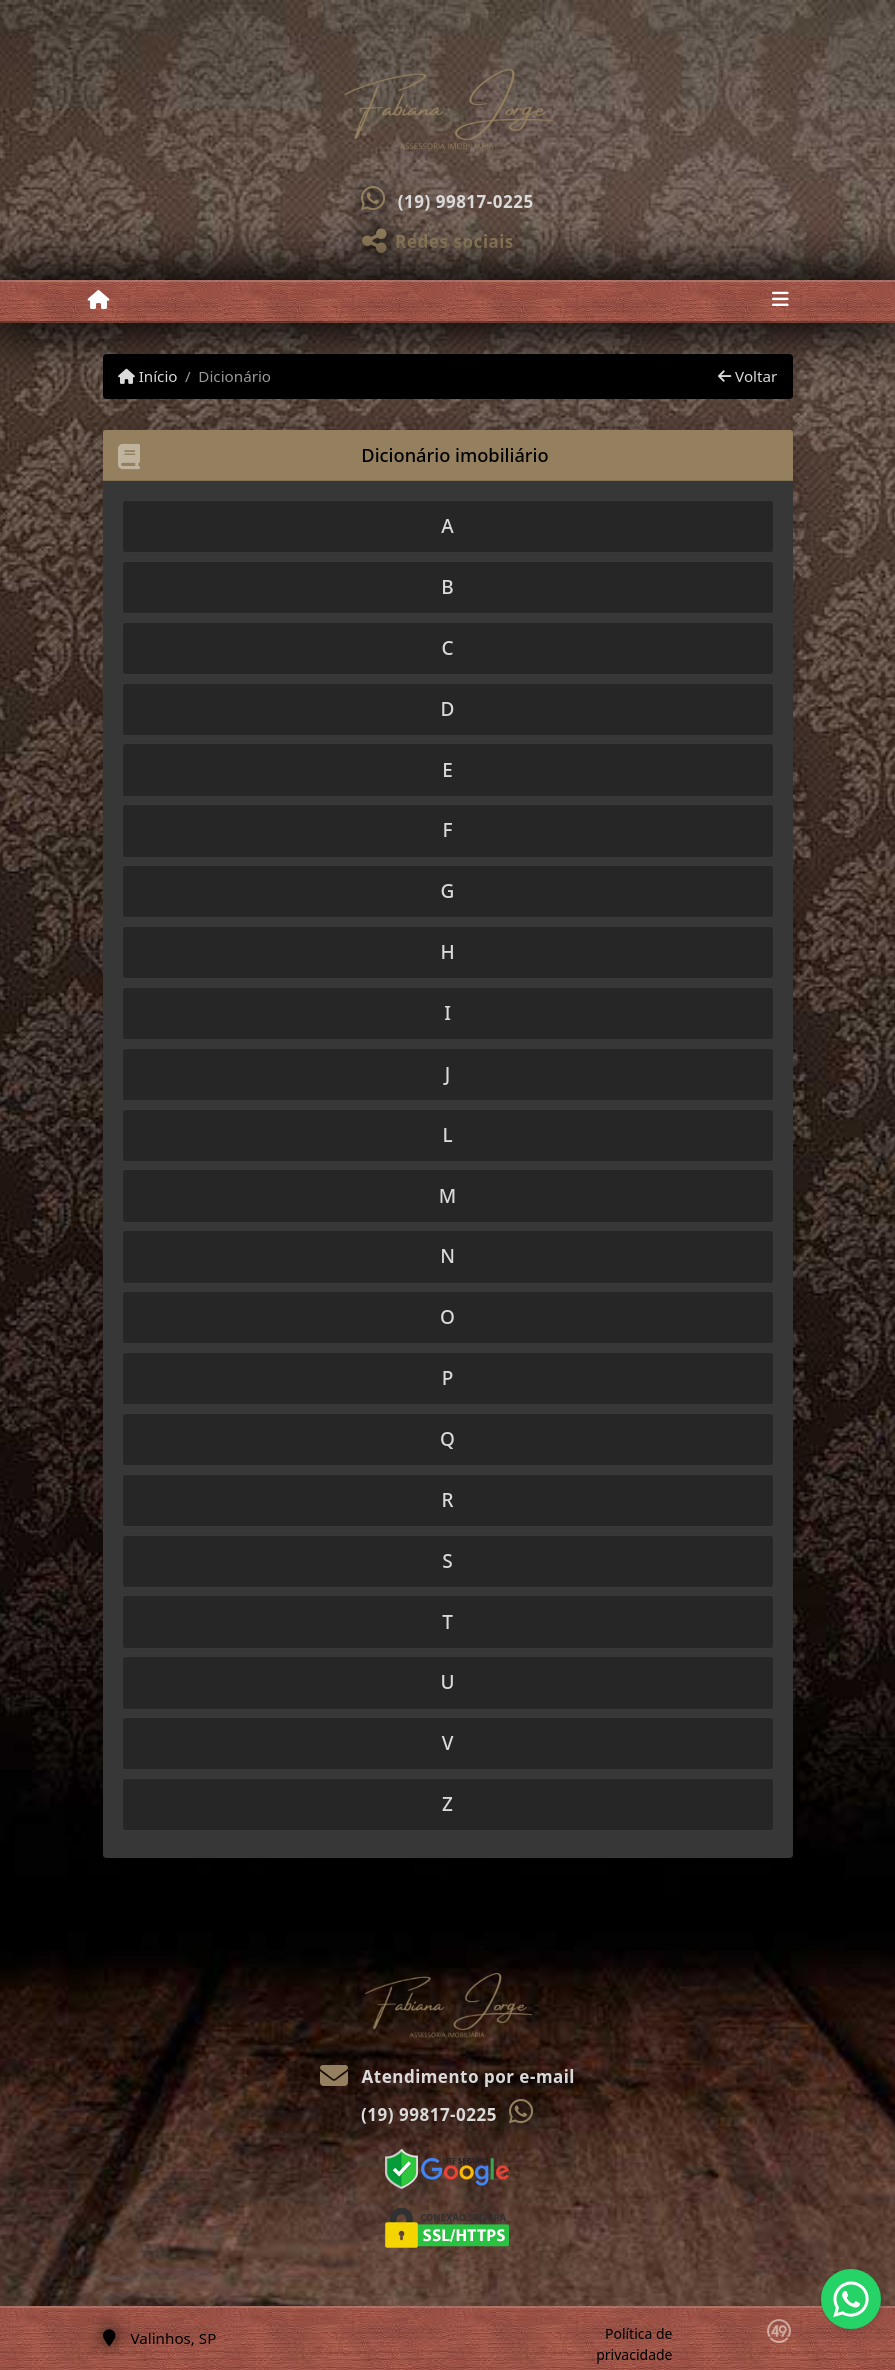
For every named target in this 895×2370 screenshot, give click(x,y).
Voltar (747, 376)
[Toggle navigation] (780, 301)
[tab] (448, 526)
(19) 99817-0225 (466, 201)
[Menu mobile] (98, 300)
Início (148, 376)
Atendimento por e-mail (447, 2076)
